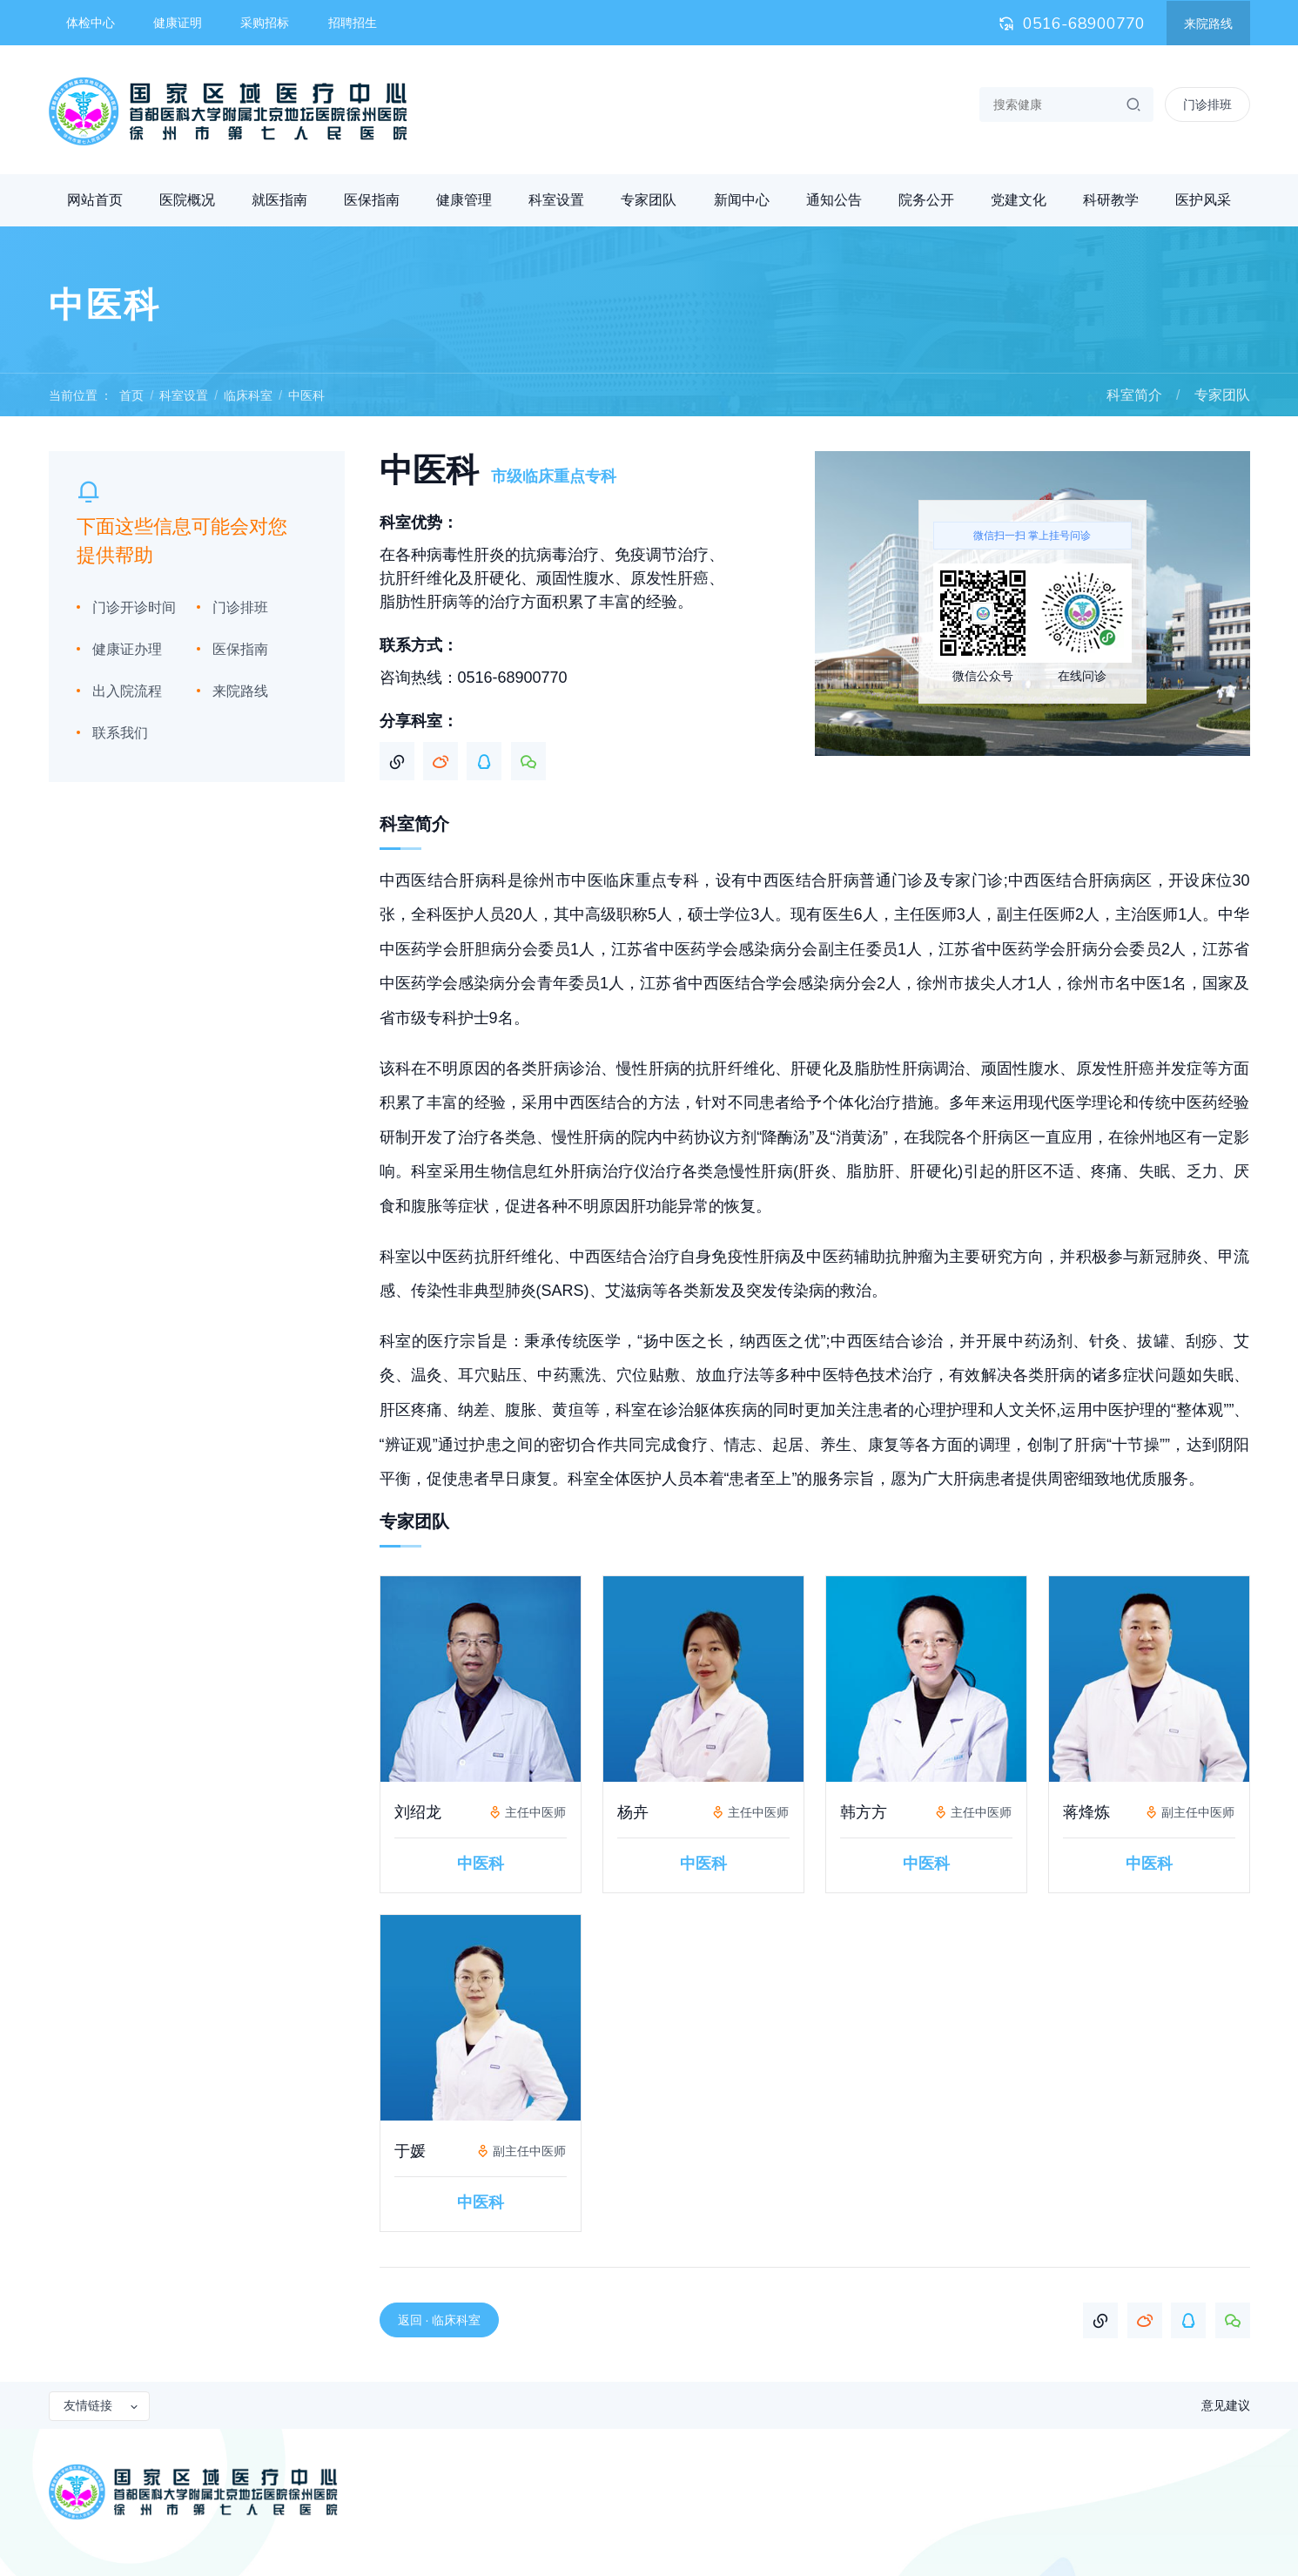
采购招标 (264, 23)
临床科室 (248, 395)
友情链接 (102, 2405)
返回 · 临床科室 (439, 2320)
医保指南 (372, 199)
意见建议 (1225, 2405)
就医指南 (279, 199)
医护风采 (1203, 199)
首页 (131, 395)
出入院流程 (127, 691)
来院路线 (1208, 23)
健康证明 (177, 23)
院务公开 (926, 199)
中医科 (306, 395)
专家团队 (648, 199)
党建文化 (1018, 199)
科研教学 (1111, 199)
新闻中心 (742, 199)
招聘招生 (352, 23)
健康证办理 (127, 649)
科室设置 (556, 199)
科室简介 (1134, 395)
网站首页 (95, 199)
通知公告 (834, 199)
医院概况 (187, 199)
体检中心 (90, 23)
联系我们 (120, 732)
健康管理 (464, 199)
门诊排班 (240, 607)
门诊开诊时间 (134, 607)
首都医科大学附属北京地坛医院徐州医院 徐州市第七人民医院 (228, 111)
